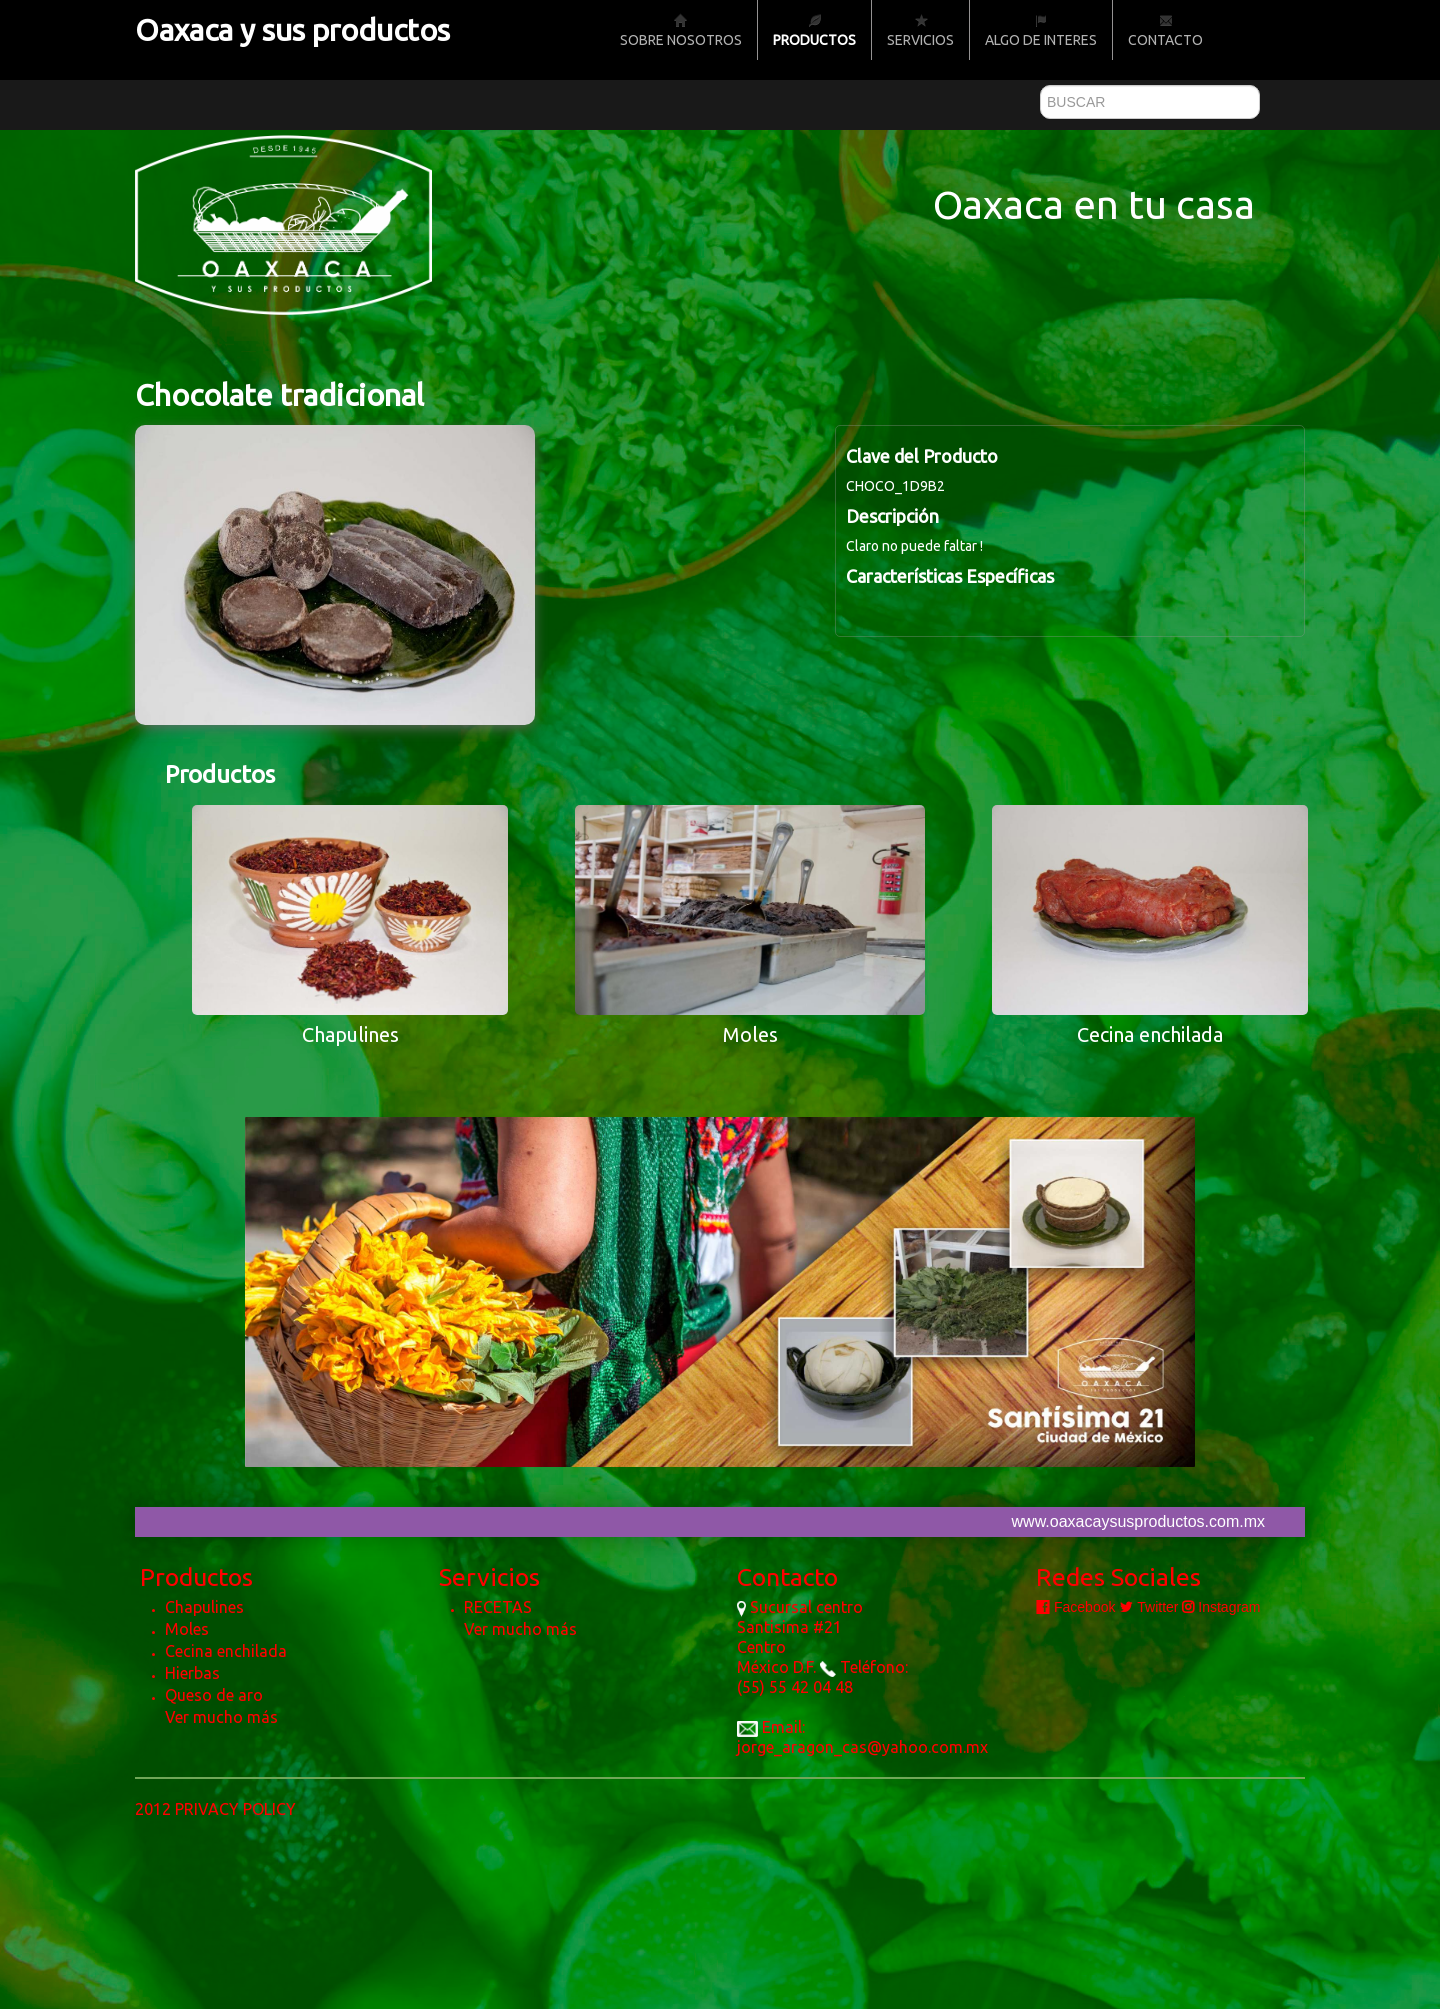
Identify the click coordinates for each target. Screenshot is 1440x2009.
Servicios (920, 30)
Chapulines (204, 1607)
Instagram (1221, 1607)
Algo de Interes (1041, 30)
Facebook (1075, 1607)
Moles (187, 1629)
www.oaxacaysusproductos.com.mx (1138, 1521)
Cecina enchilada (226, 1651)
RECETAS (498, 1607)
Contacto (1165, 30)
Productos (814, 30)
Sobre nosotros (681, 30)
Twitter (1148, 1607)
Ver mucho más (221, 1717)
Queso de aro (214, 1695)
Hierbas (192, 1673)
